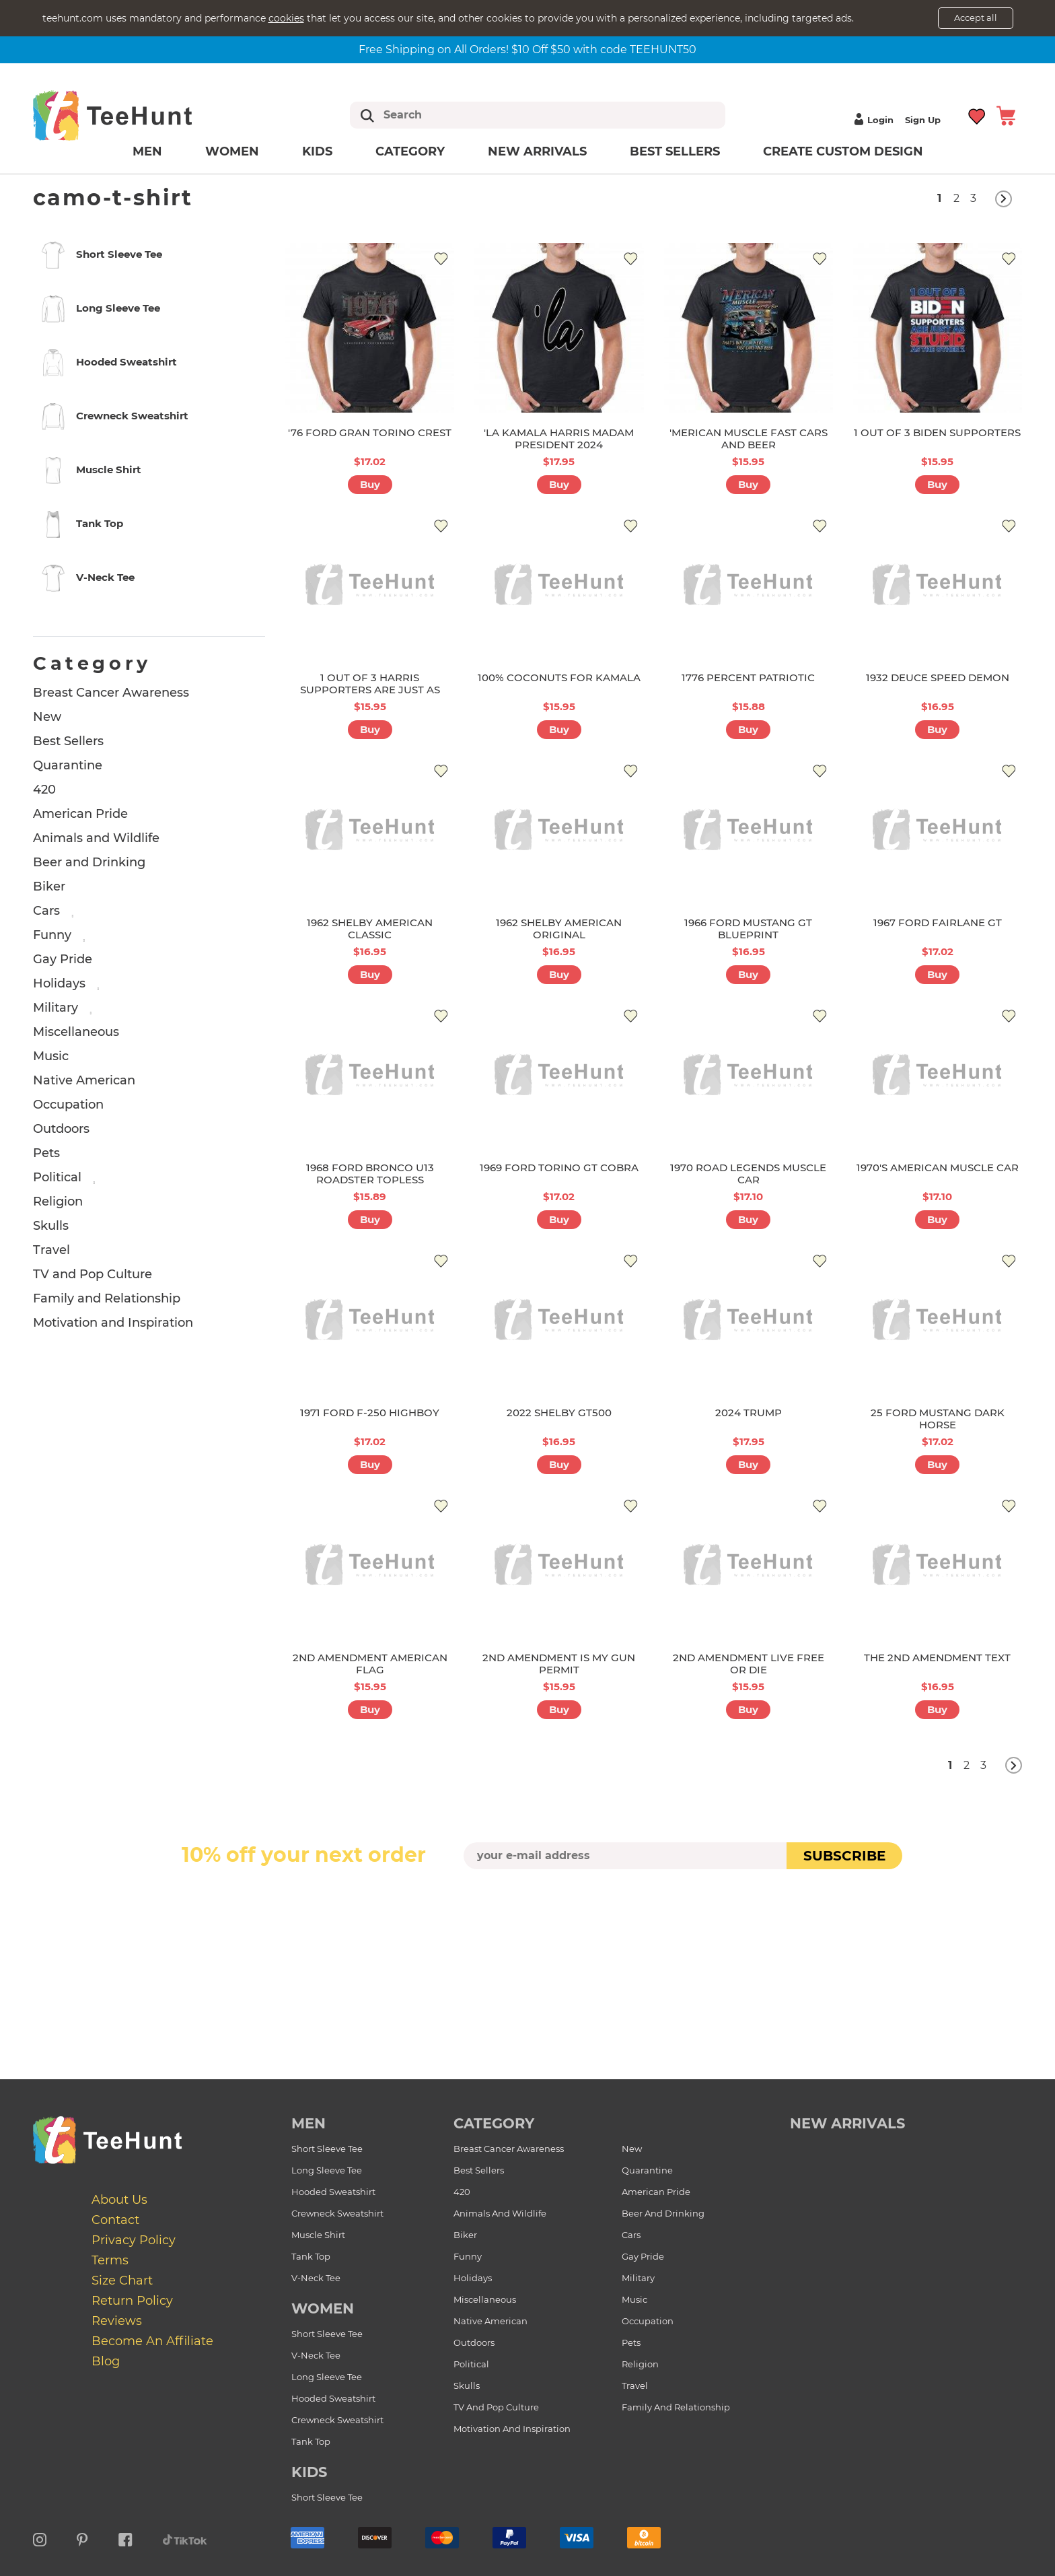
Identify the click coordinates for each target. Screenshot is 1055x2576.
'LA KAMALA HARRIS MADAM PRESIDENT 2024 (559, 438)
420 (44, 789)
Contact (115, 2220)
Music (51, 1056)
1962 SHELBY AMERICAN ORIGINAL (559, 928)
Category (410, 151)
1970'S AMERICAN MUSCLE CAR (938, 1167)
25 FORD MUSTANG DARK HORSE (938, 1418)
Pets (46, 1153)
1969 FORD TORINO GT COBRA (559, 1167)
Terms (110, 2260)
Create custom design (843, 151)
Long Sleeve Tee (326, 2170)
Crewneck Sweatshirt (337, 2213)
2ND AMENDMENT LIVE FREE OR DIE (748, 1663)
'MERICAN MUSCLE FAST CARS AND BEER (748, 438)
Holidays (59, 983)
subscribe (844, 1856)
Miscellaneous (76, 1031)
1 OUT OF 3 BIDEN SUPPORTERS (937, 432)
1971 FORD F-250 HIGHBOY (369, 1412)
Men (147, 151)
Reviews (117, 2320)
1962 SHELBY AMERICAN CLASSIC (370, 928)
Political (57, 1177)
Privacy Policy (134, 2240)
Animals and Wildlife (96, 838)
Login (872, 119)
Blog (106, 2361)
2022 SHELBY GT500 (559, 1412)
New (47, 716)
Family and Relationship (106, 1298)
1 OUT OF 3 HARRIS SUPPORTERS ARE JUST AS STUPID (370, 689)
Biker (49, 886)
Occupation (68, 1104)
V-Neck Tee (315, 2277)
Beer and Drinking (89, 862)
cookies (286, 18)
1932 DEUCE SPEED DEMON (937, 677)
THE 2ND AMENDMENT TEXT (937, 1657)
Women (232, 151)
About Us (119, 2199)
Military (55, 1007)
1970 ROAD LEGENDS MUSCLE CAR (748, 1173)
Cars (46, 910)
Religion (58, 1201)
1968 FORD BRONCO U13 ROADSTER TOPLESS (370, 1173)
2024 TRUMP (748, 1412)
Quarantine (67, 765)
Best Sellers (675, 151)
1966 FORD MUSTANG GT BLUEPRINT (748, 928)
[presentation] (527, 1901)
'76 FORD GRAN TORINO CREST (369, 432)
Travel (51, 1250)
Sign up (923, 119)
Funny (52, 935)
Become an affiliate (152, 2341)
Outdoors (61, 1128)
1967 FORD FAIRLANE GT (937, 922)
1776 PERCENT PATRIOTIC (748, 677)
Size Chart (122, 2280)
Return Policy (132, 2300)
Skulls (51, 1225)
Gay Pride (62, 959)
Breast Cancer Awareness (111, 692)
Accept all (975, 17)
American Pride (80, 813)
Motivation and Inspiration (113, 1322)
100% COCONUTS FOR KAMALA (559, 677)
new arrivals (847, 2123)
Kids (317, 151)
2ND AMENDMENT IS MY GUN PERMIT (558, 1663)
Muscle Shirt (318, 2234)
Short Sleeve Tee (327, 2148)
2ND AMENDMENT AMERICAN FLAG (370, 1663)
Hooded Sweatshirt (333, 2191)
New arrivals (537, 151)
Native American (84, 1080)
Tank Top (310, 2256)
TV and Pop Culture (92, 1274)
